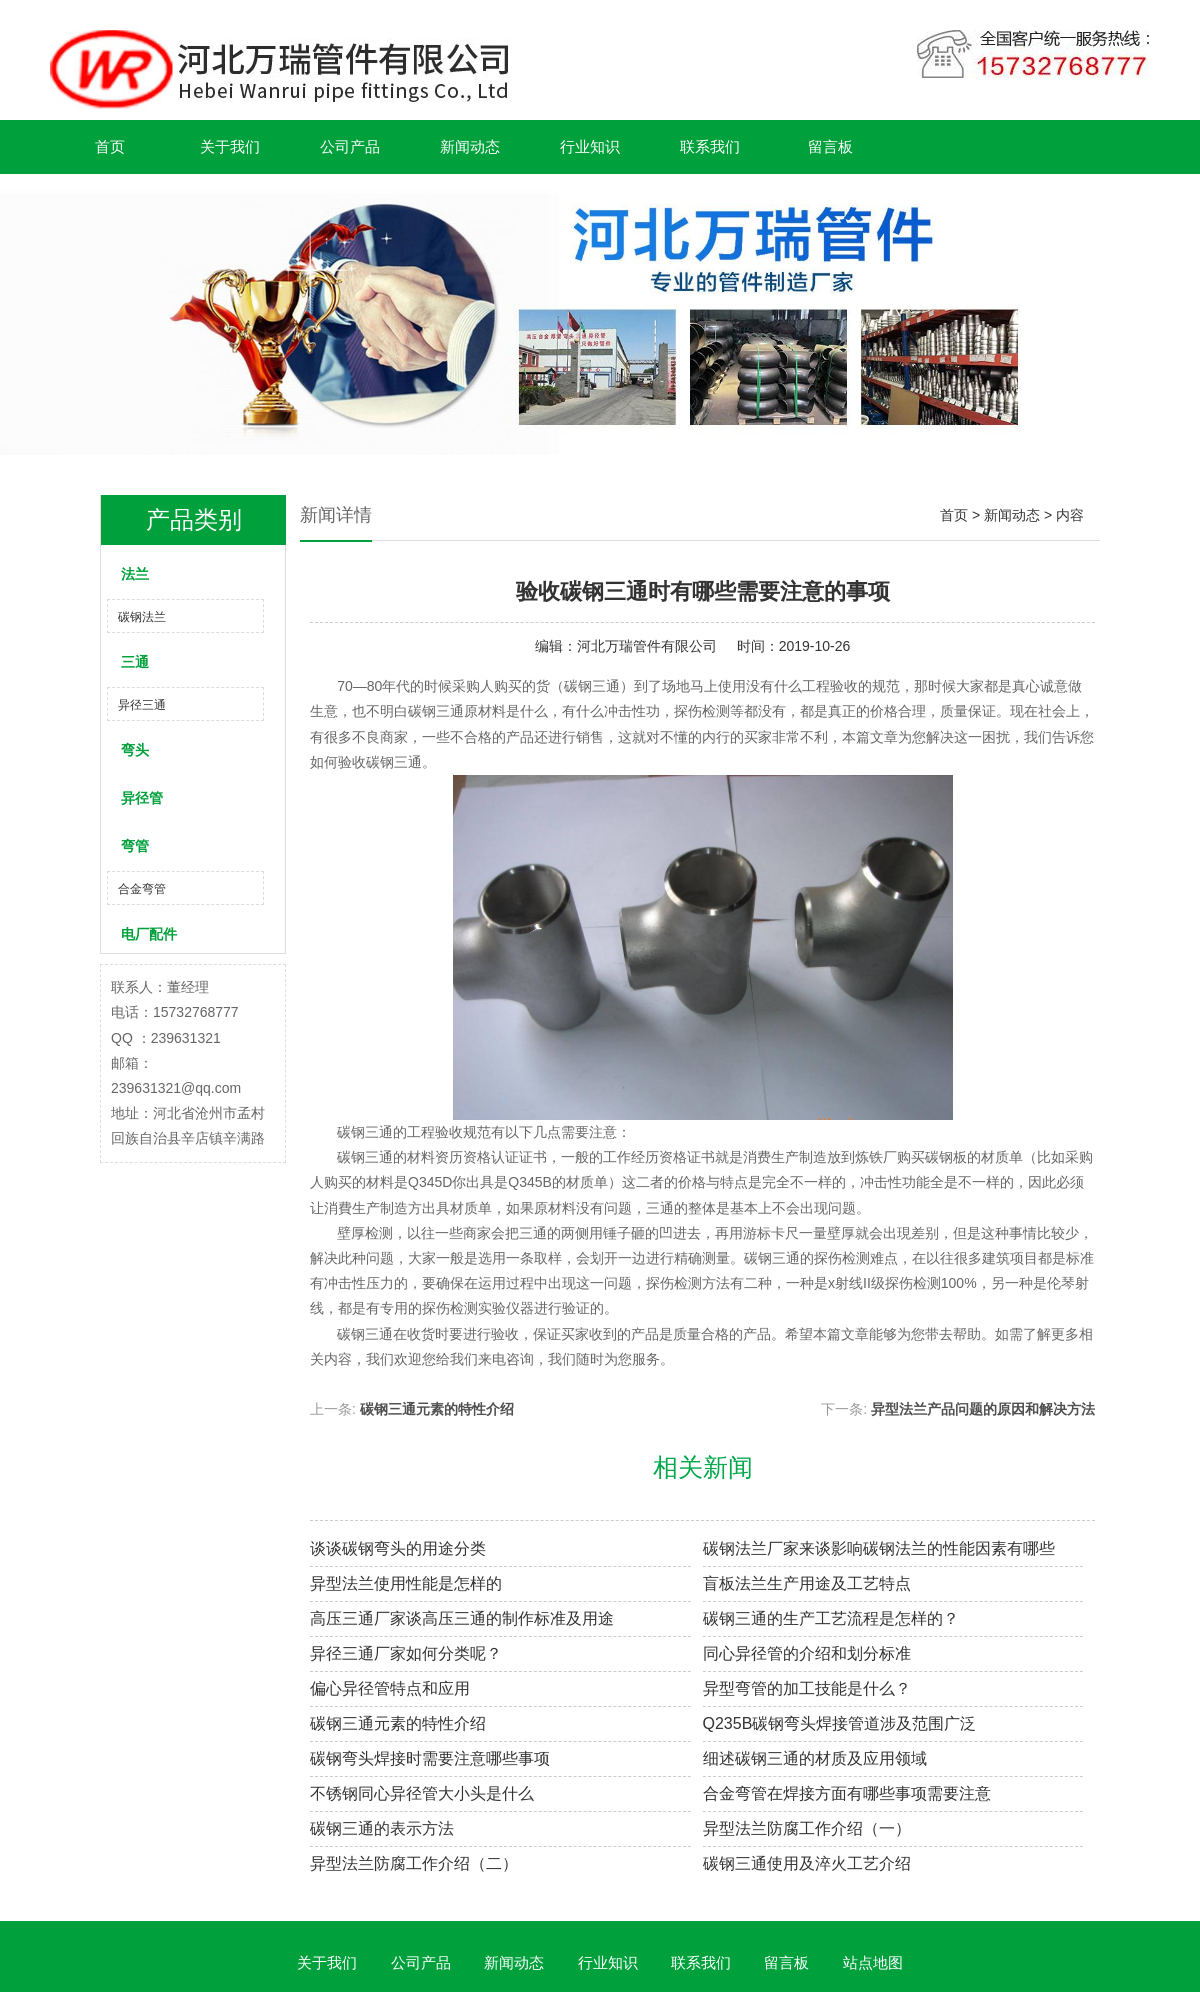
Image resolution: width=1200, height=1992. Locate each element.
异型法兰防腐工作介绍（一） (807, 1828)
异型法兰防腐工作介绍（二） (414, 1863)
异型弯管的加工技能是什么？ (807, 1688)
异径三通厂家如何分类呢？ (406, 1653)
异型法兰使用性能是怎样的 (406, 1583)
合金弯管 (142, 889)
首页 (110, 146)
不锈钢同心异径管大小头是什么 (422, 1793)
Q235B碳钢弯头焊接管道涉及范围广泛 (840, 1723)
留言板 (830, 146)
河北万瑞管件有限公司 (647, 646)
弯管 (135, 846)
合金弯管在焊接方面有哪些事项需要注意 (847, 1793)
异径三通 (142, 705)
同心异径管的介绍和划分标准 (807, 1653)
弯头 (135, 750)
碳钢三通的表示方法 (382, 1828)
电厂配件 (149, 934)
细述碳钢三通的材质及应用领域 (815, 1758)
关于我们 (230, 146)
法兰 (135, 574)
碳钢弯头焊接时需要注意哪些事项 (430, 1758)
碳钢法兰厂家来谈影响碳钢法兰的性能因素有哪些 (879, 1548)
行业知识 (590, 146)
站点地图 (873, 1962)
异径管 (142, 798)
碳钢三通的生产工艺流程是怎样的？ (831, 1618)
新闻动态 (470, 146)
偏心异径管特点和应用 (390, 1688)
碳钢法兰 (142, 617)
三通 (135, 662)
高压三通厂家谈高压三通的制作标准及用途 (462, 1618)
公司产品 (350, 146)
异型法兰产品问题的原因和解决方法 (983, 1409)
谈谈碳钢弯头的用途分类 (398, 1548)
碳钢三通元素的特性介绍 (437, 1409)
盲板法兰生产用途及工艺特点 (807, 1583)
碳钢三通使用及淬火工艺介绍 (807, 1863)
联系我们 (710, 146)
